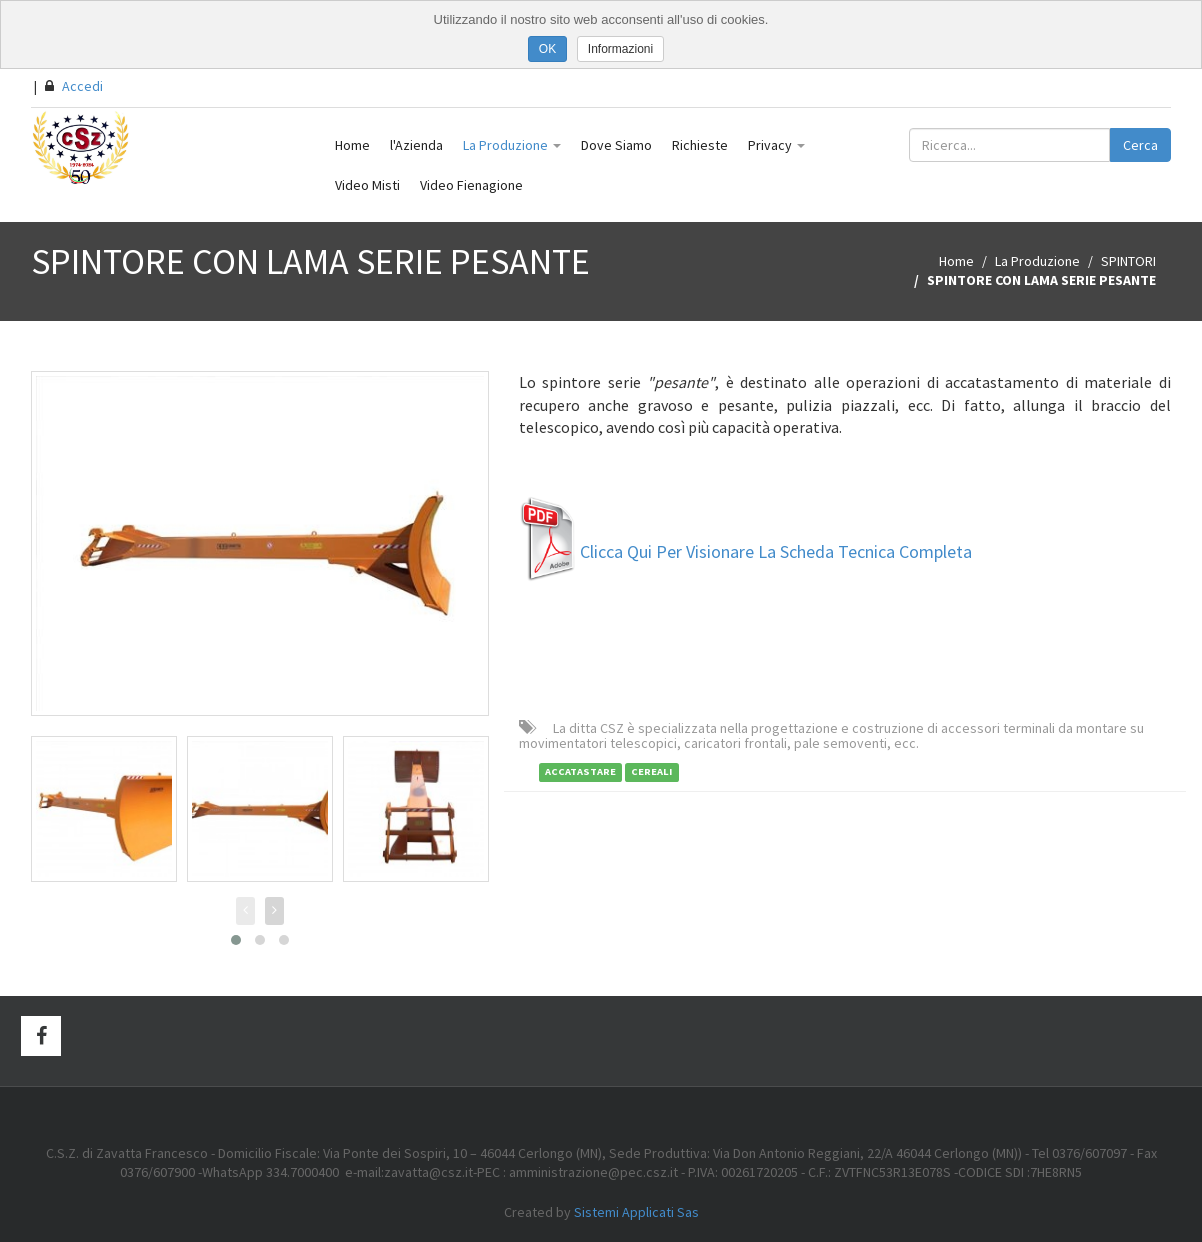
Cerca (1140, 145)
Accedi (74, 86)
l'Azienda (416, 145)
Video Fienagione (471, 185)
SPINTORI (1128, 261)
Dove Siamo (616, 145)
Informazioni (620, 49)
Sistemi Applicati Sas (636, 1212)
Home (352, 145)
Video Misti (367, 185)
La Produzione (512, 145)
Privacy (776, 145)
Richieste (700, 145)
